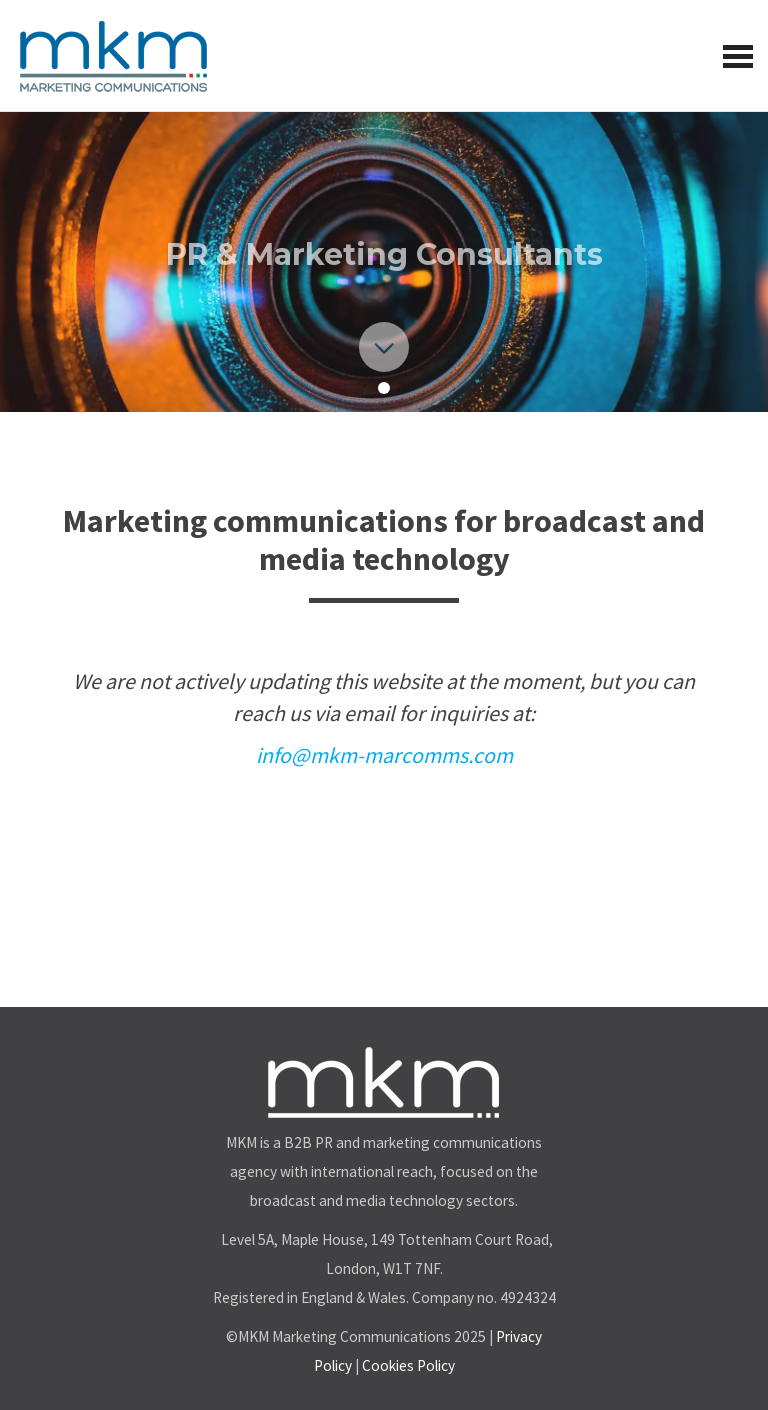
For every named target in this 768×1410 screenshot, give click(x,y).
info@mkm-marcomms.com (384, 755)
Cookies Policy (408, 1365)
